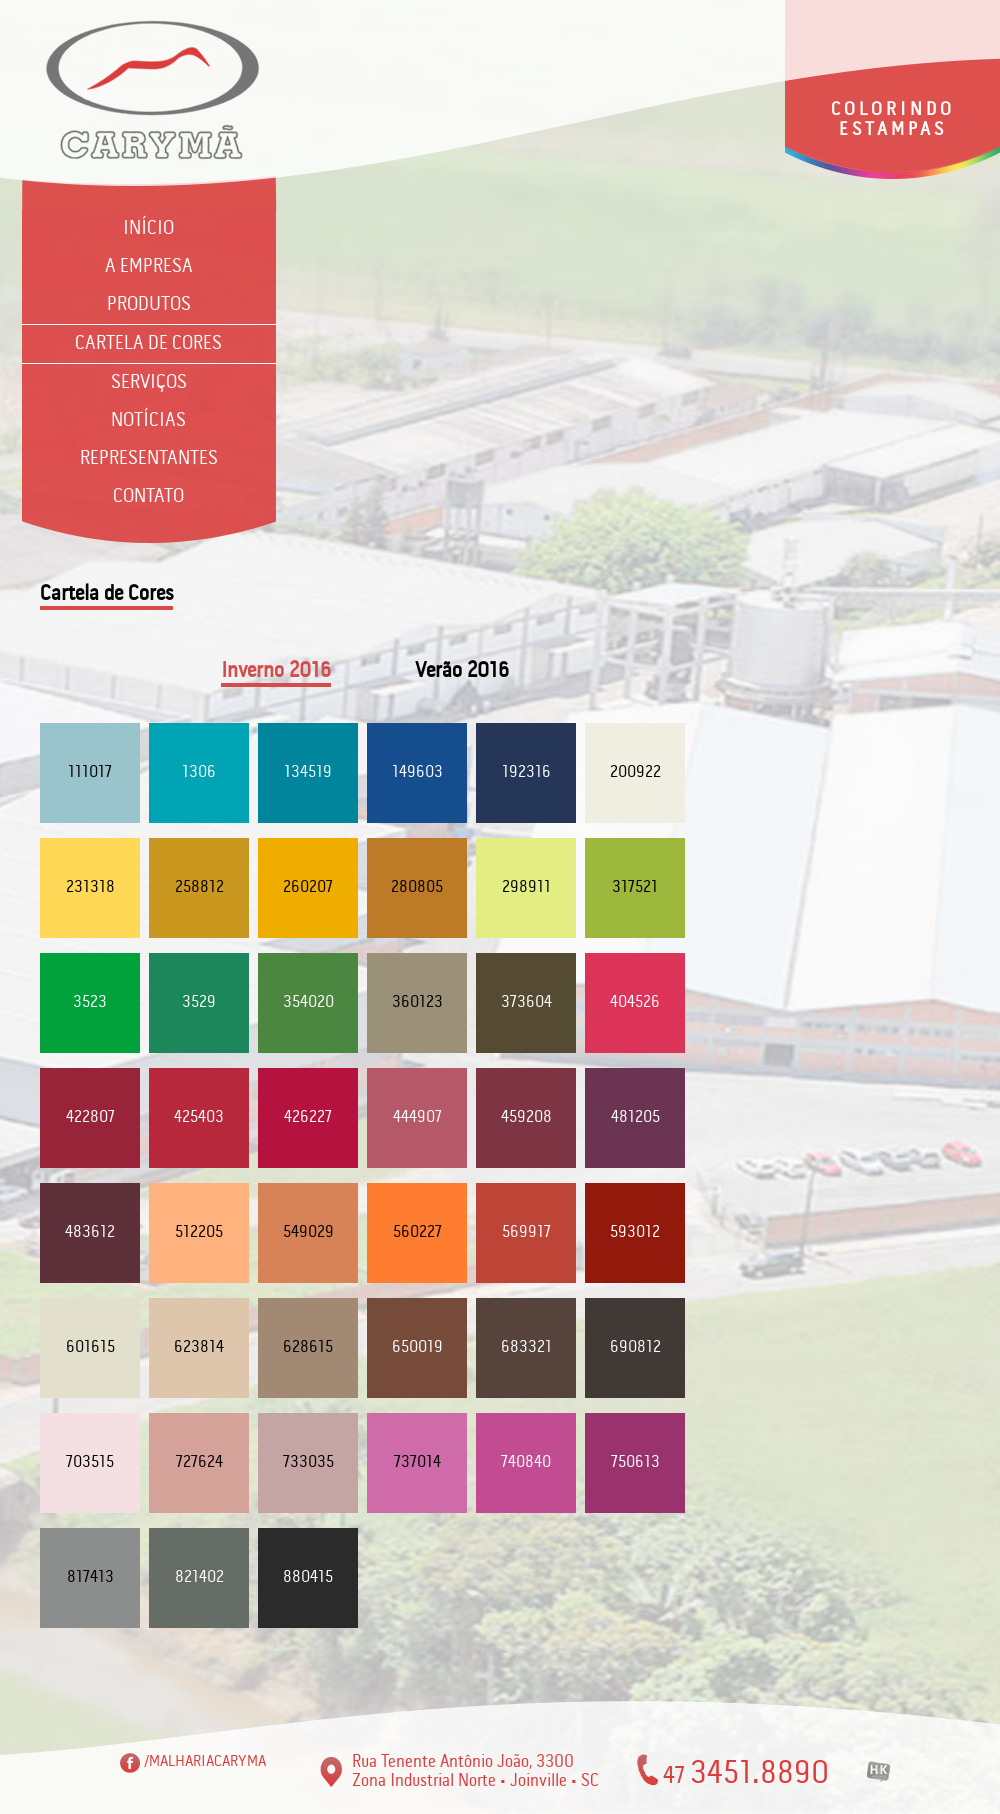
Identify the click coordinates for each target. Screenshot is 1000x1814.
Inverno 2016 (276, 671)
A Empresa (149, 267)
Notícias (148, 421)
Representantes (149, 459)
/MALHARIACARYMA (205, 1761)
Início (148, 229)
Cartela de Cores (148, 344)
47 (746, 1771)
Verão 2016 (462, 671)
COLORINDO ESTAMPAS (893, 120)
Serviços (149, 383)
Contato (148, 497)
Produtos (149, 305)
